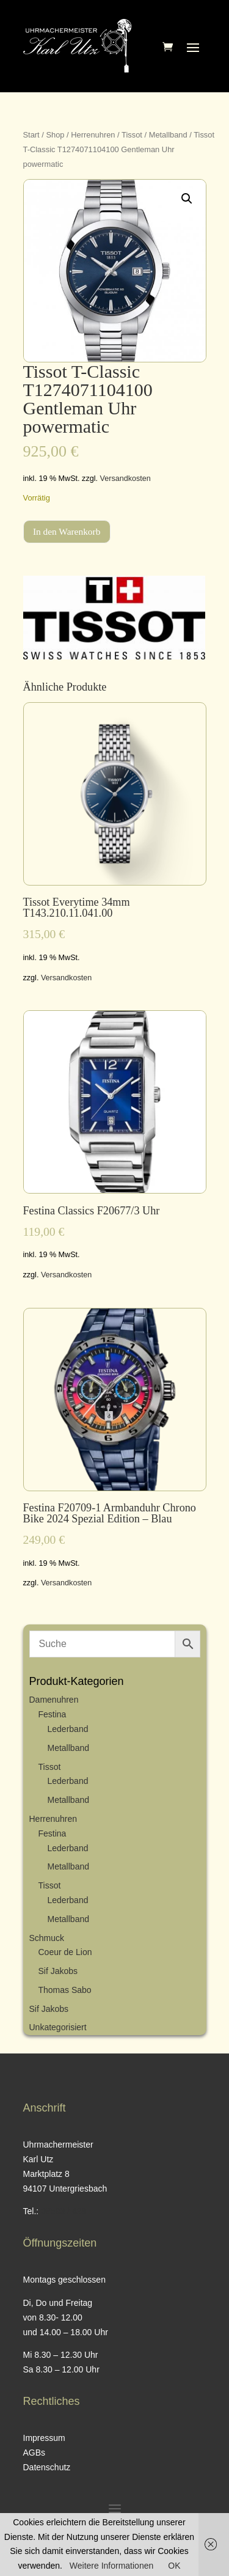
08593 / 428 (63, 2211)
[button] (187, 199)
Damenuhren (54, 1699)
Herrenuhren (93, 134)
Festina (52, 1714)
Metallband (168, 134)
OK (174, 2565)
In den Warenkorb (66, 531)
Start (31, 134)
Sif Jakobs (58, 1971)
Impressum (44, 2438)
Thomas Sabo (65, 1990)
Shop (55, 134)
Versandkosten (125, 478)
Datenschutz (47, 2467)
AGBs (34, 2452)
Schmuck (47, 1938)
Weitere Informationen (111, 2565)
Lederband (68, 1729)
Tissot (132, 134)
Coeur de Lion (65, 1952)
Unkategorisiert (58, 2027)
